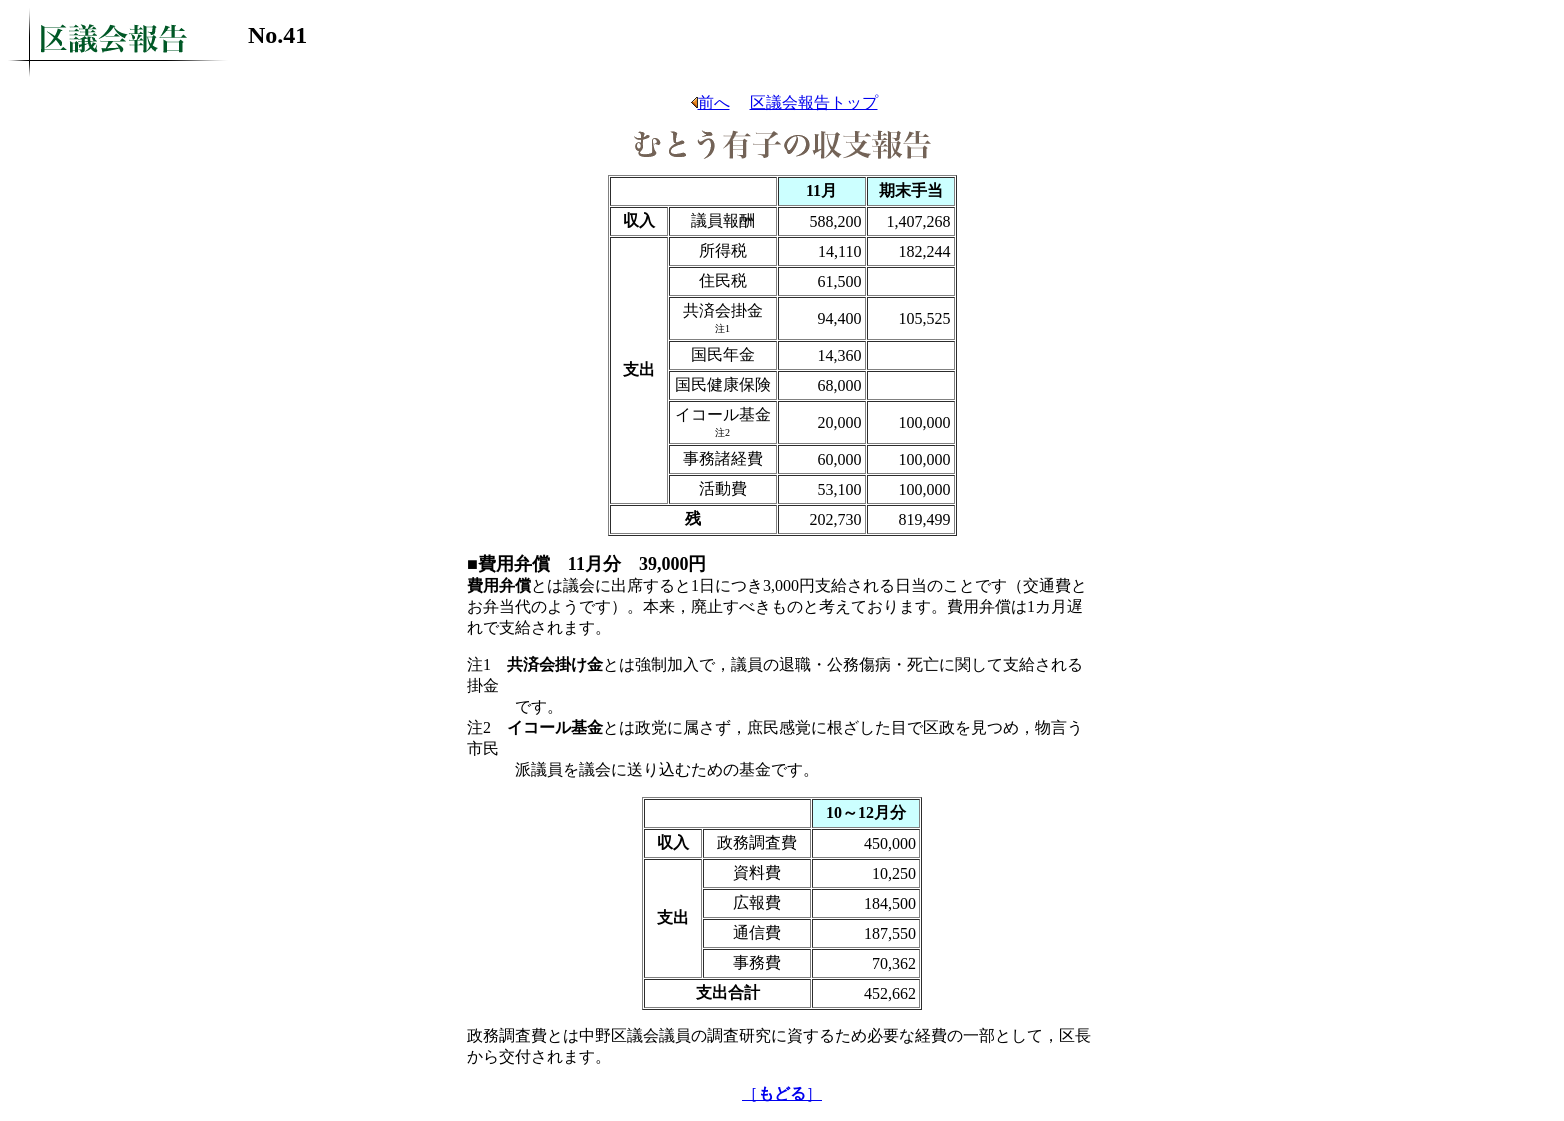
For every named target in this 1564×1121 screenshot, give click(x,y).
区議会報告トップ (814, 102)
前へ (708, 102)
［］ (782, 1093)
